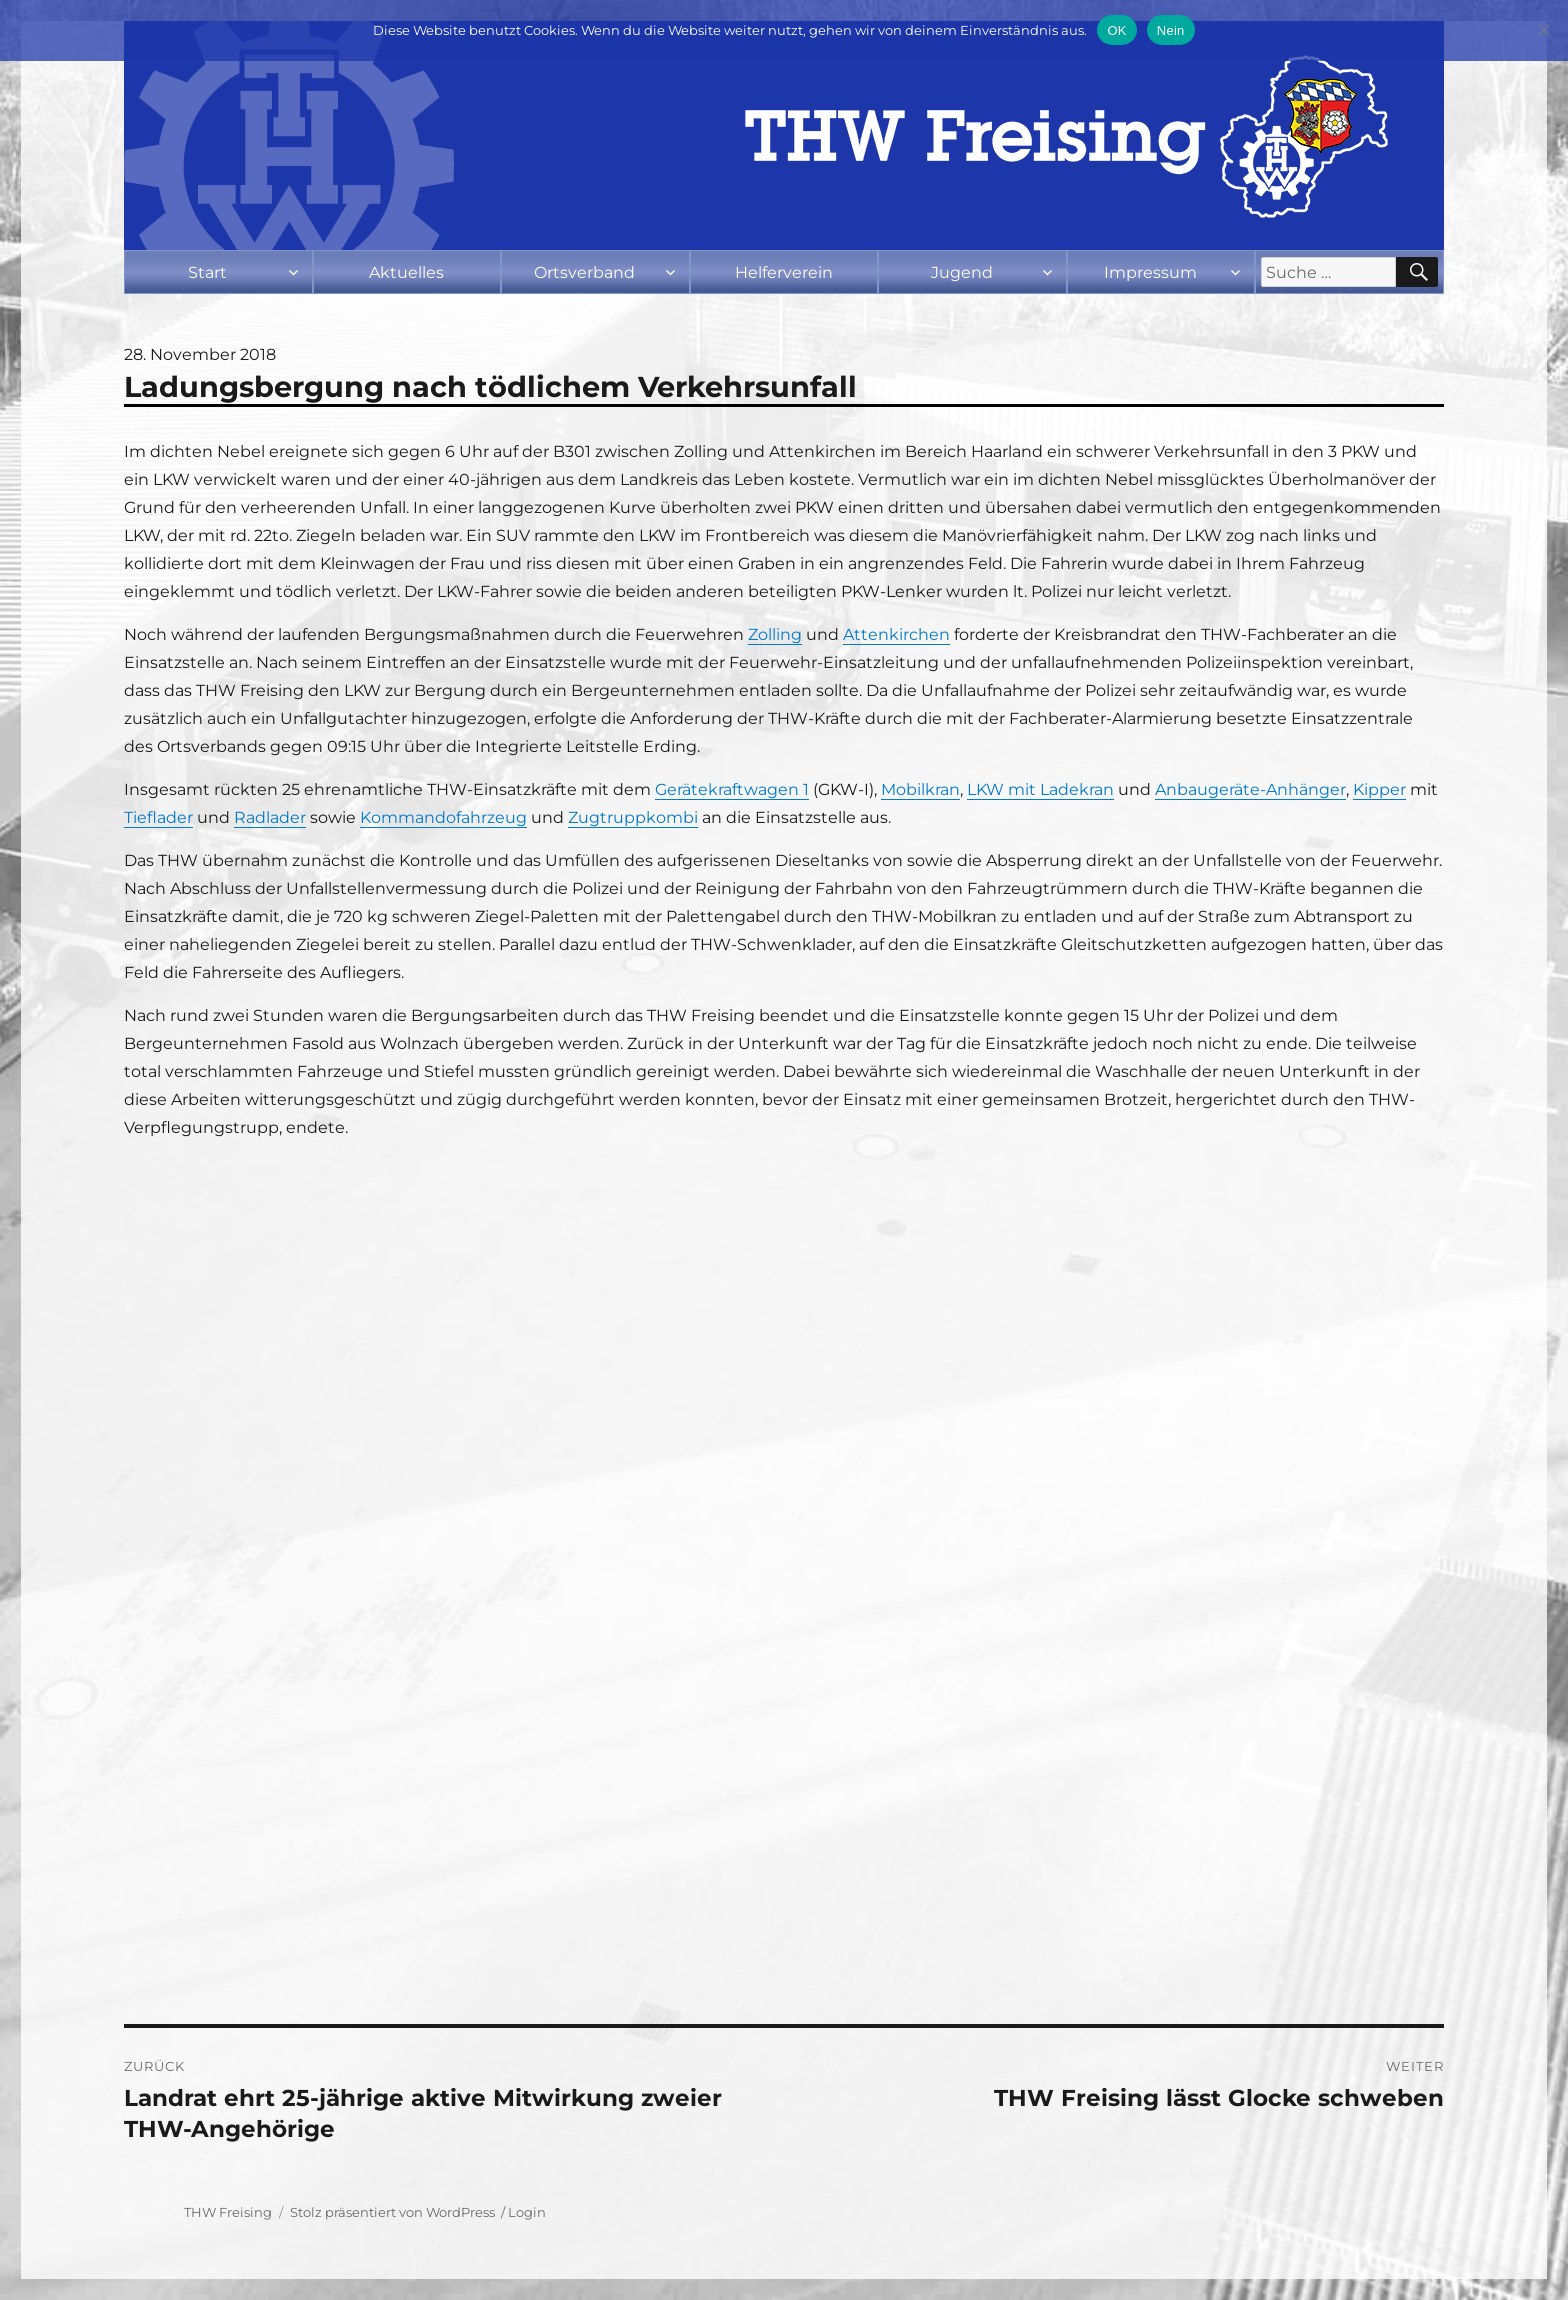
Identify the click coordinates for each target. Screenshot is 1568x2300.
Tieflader (158, 817)
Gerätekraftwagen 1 (732, 789)
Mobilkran (920, 789)
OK (1116, 30)
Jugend (962, 272)
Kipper (1379, 789)
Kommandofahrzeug (443, 817)
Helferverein (784, 272)
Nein (1171, 30)
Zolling (775, 634)
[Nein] (1543, 30)
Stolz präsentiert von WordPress (392, 2212)
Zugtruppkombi (633, 817)
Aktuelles (406, 272)
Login (527, 2212)
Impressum (1150, 272)
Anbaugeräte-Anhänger (1250, 789)
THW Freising (228, 2212)
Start (207, 272)
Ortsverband (584, 272)
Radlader (270, 817)
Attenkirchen (896, 634)
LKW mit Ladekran (1040, 789)
